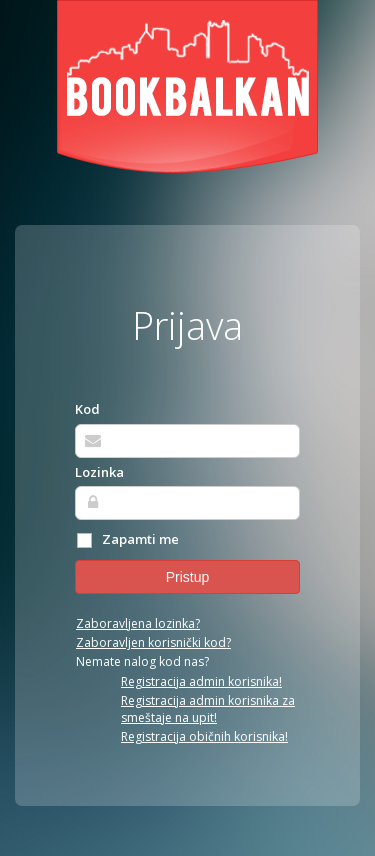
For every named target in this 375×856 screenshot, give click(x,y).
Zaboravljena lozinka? (138, 623)
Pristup (188, 577)
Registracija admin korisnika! (201, 681)
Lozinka (99, 472)
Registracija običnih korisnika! (204, 736)
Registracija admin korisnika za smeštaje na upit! (208, 709)
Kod (87, 409)
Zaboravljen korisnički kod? (153, 642)
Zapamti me (127, 540)
